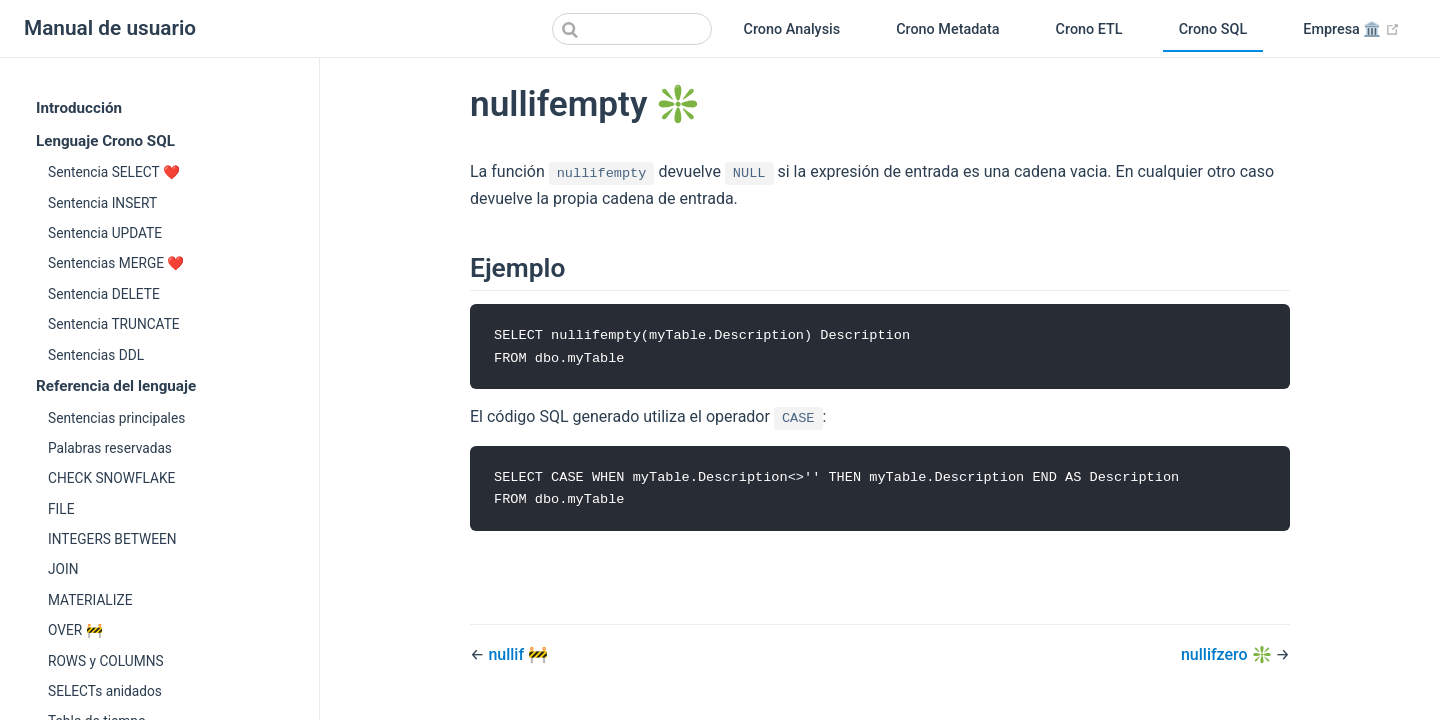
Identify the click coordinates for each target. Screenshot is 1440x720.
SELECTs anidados (105, 691)
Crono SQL (1213, 29)
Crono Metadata (947, 29)
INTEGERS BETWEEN (112, 539)
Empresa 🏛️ (1359, 30)
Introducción (79, 108)
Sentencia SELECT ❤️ (114, 172)
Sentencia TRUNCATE (114, 324)
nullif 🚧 (518, 657)
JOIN (63, 569)
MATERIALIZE (90, 600)
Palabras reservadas (110, 448)
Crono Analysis (792, 29)
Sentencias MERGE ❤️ (116, 263)
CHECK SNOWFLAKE (111, 478)
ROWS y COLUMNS (106, 661)
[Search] (632, 29)
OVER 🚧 (75, 630)
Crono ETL (1089, 29)
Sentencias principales (116, 418)
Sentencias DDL (96, 355)
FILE (61, 509)
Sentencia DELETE (104, 294)
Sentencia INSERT (102, 203)
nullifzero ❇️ (1228, 657)
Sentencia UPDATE (105, 233)
